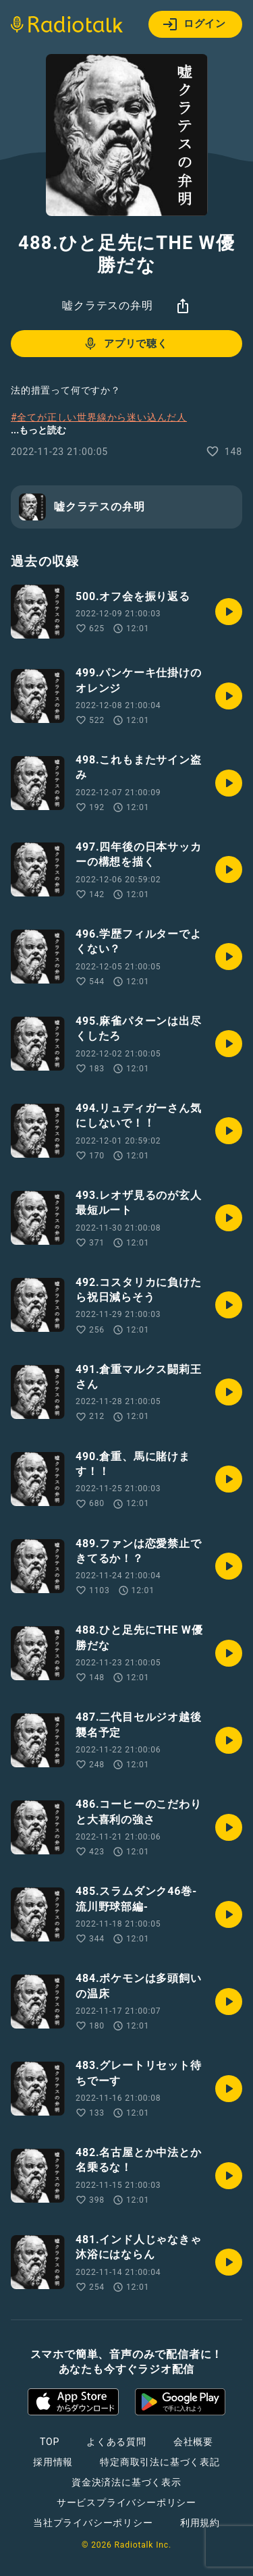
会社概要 (193, 2441)
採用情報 (53, 2462)
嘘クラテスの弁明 (107, 305)
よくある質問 (116, 2441)
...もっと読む (38, 430)
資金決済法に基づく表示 (126, 2482)
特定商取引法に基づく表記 (160, 2462)
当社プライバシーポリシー (93, 2522)
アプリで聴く (125, 344)
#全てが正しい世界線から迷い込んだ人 (99, 417)
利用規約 (200, 2522)
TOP (49, 2441)
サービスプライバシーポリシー (126, 2502)
